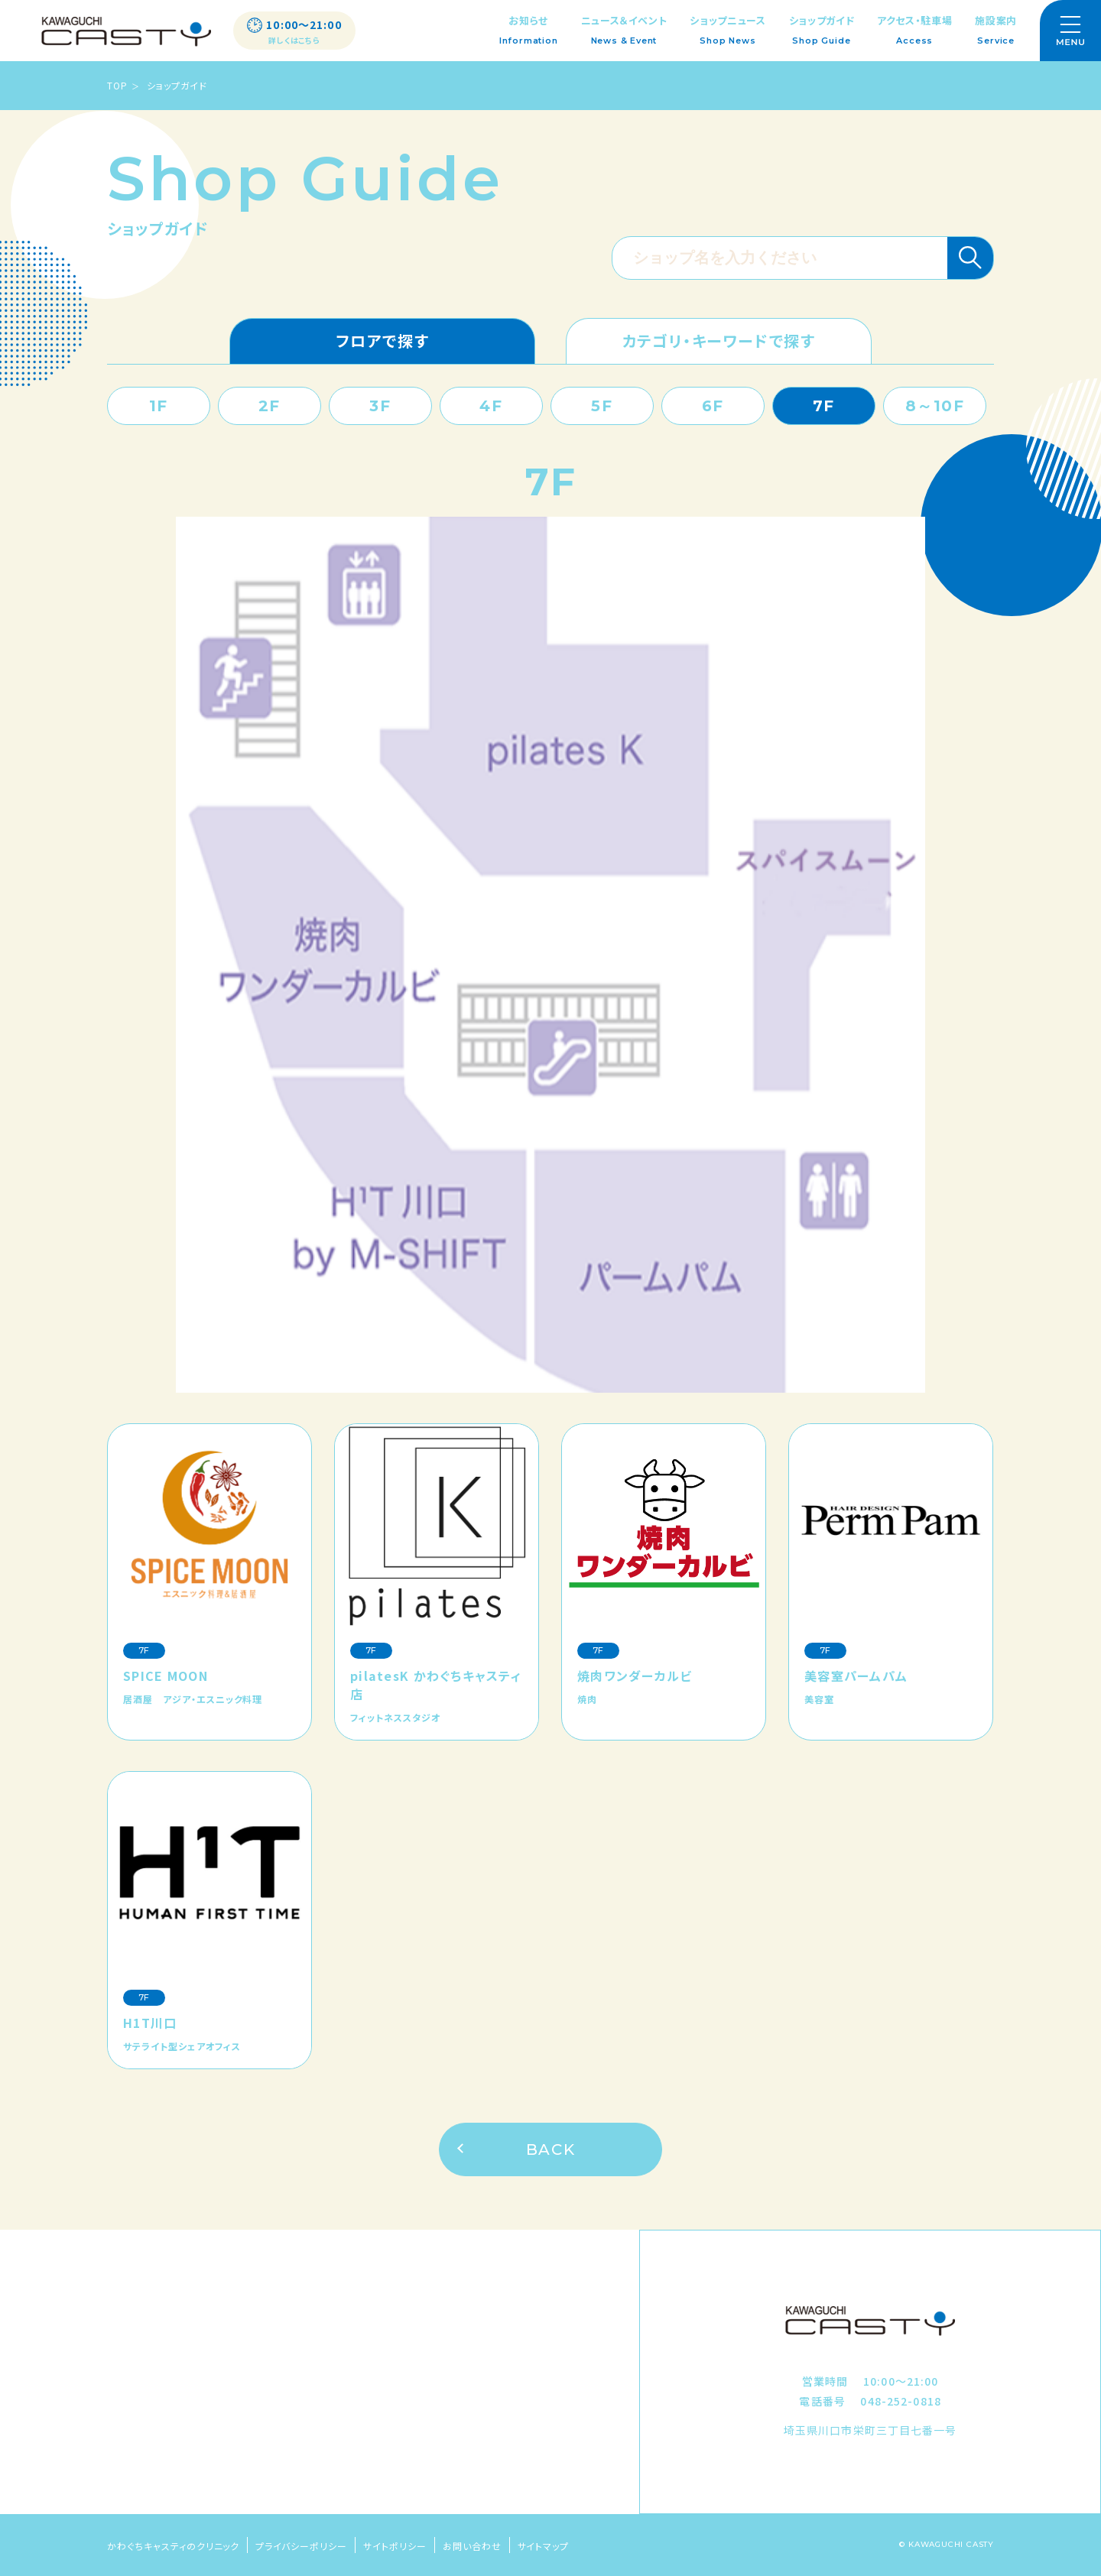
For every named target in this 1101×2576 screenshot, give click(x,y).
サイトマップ (544, 2545)
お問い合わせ (472, 2545)
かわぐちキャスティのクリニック (173, 2545)
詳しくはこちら (294, 40)
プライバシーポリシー (301, 2545)
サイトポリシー (395, 2545)
